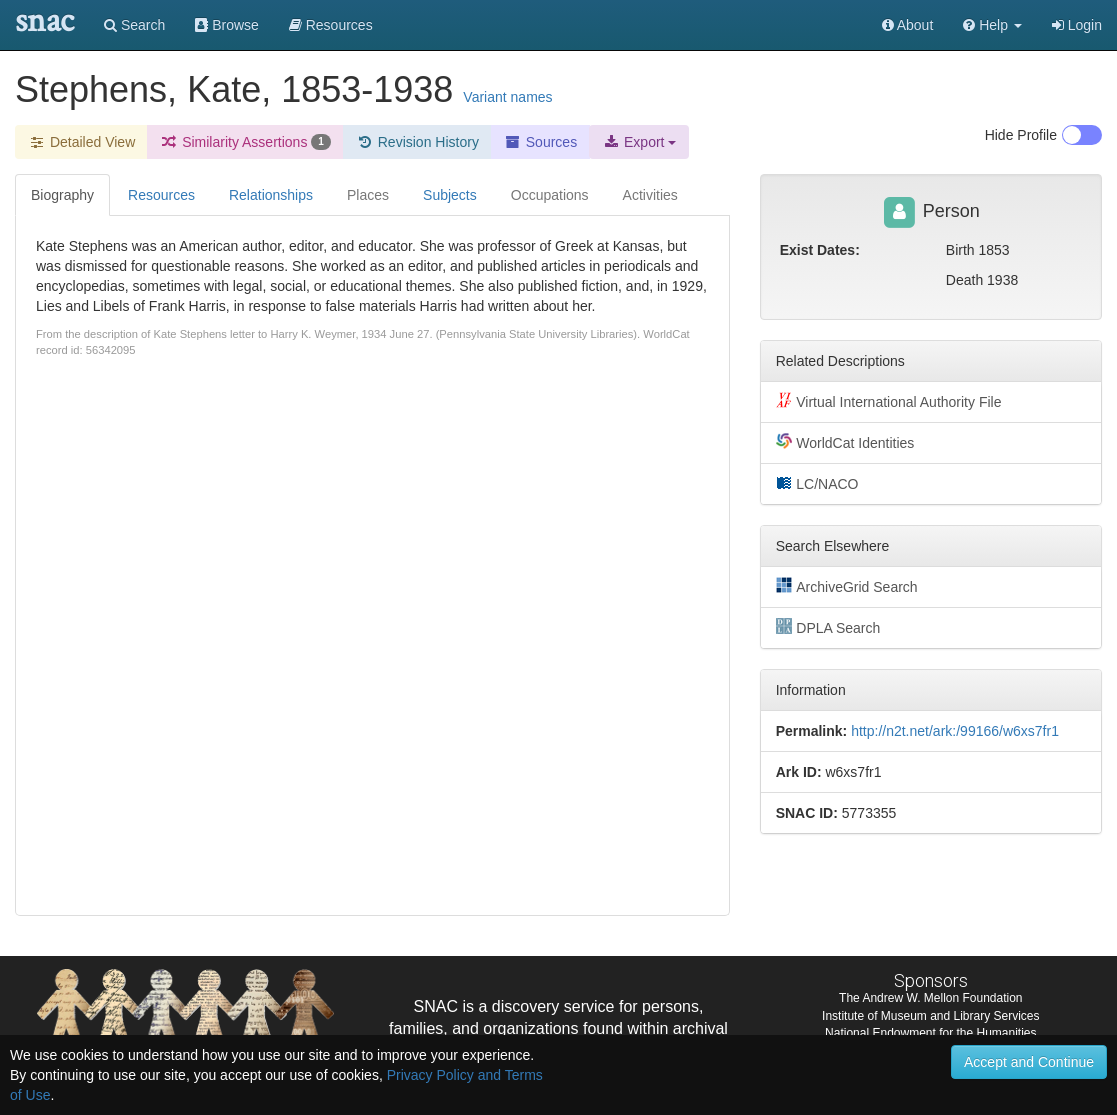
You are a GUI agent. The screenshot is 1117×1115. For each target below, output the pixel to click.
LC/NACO (817, 483)
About (908, 25)
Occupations (550, 195)
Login (1077, 25)
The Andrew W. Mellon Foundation (930, 998)
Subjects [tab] (450, 195)
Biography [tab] (62, 195)
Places (368, 195)
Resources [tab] (161, 195)
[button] (992, 25)
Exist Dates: (820, 250)
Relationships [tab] (271, 195)
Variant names (507, 97)
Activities (650, 195)
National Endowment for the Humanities (930, 1033)
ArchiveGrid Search (847, 586)
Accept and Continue (1029, 1062)
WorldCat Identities (845, 442)
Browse (227, 25)
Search (134, 25)
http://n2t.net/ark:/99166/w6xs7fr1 (955, 731)
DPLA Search (828, 627)
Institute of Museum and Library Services (930, 1016)
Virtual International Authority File (889, 401)
